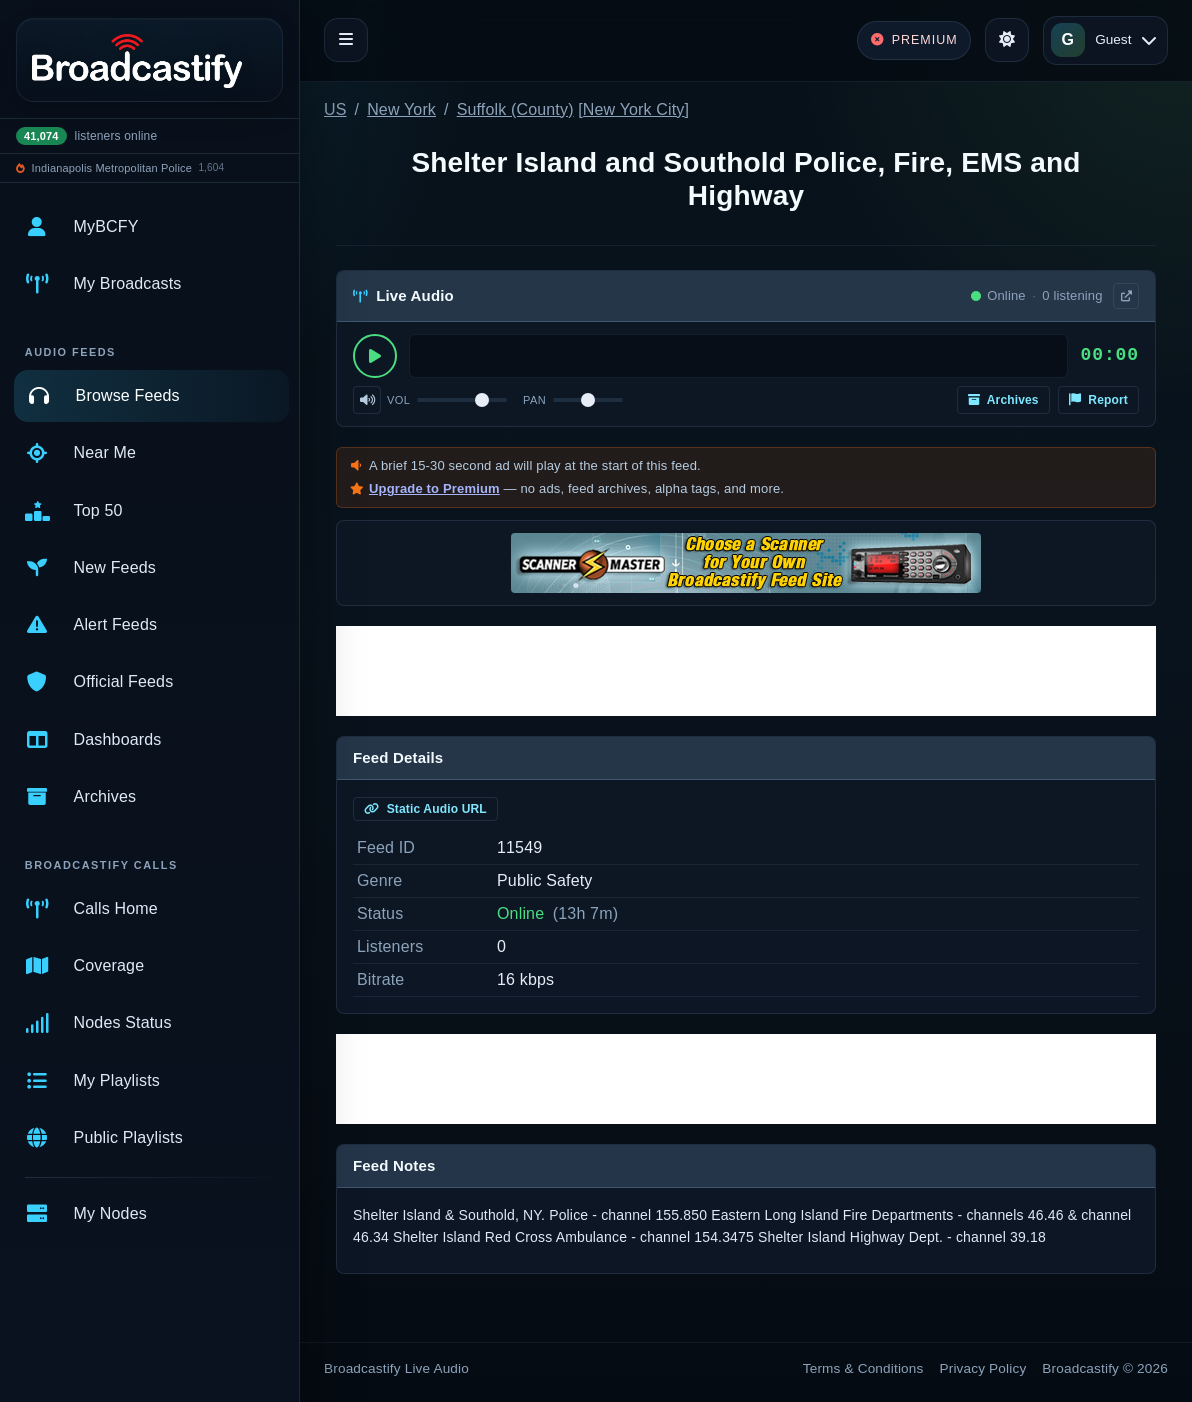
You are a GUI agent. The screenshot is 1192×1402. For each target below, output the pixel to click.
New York (401, 109)
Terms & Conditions (863, 1368)
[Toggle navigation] (346, 40)
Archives (1003, 400)
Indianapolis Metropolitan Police (112, 168)
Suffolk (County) (515, 109)
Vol (398, 400)
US (335, 109)
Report (1098, 400)
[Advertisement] (746, 671)
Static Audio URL (425, 809)
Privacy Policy (983, 1368)
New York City (634, 109)
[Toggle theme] (1007, 40)
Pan (534, 400)
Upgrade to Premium (434, 488)
